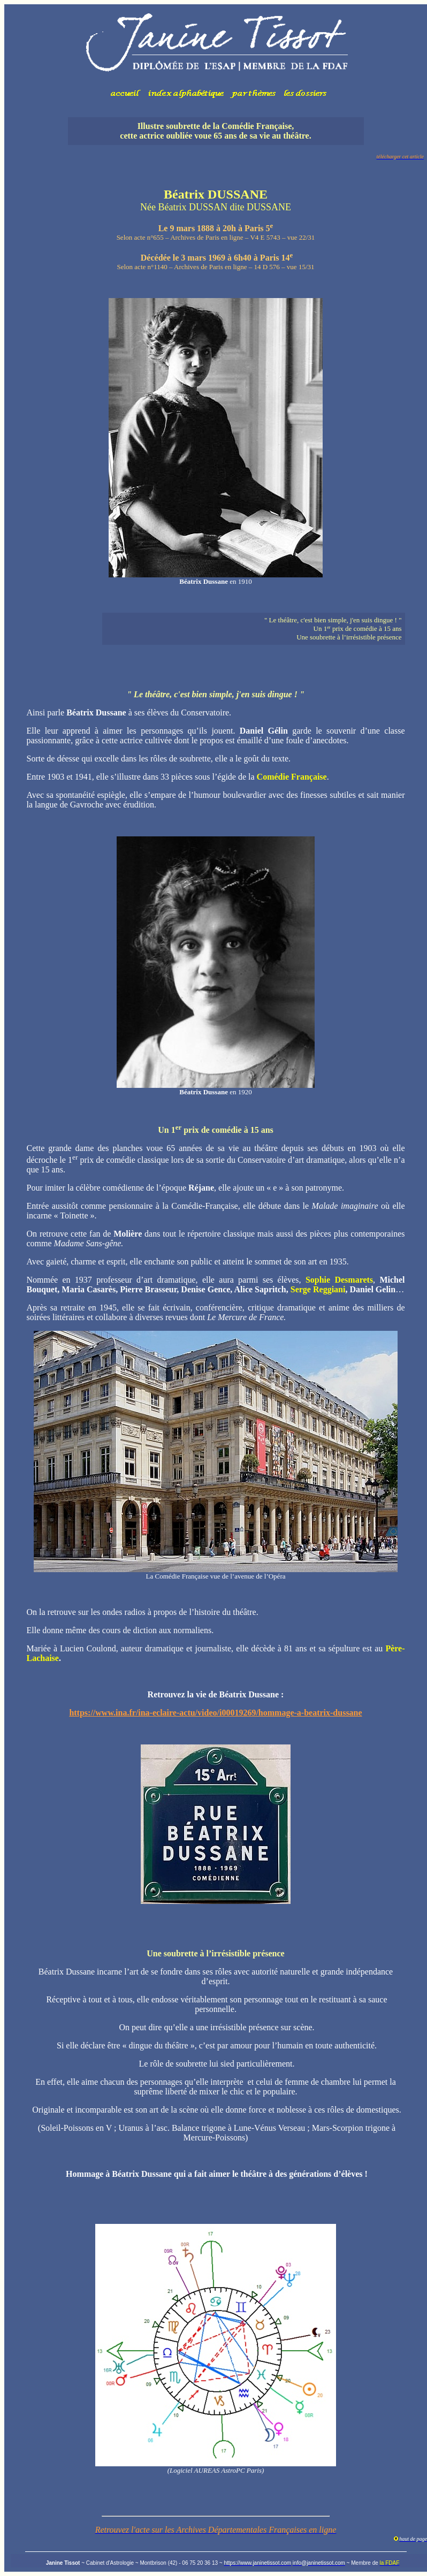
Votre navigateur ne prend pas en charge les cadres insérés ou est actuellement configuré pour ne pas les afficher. (215, 56)
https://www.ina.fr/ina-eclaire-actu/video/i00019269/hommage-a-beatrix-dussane (215, 1712)
